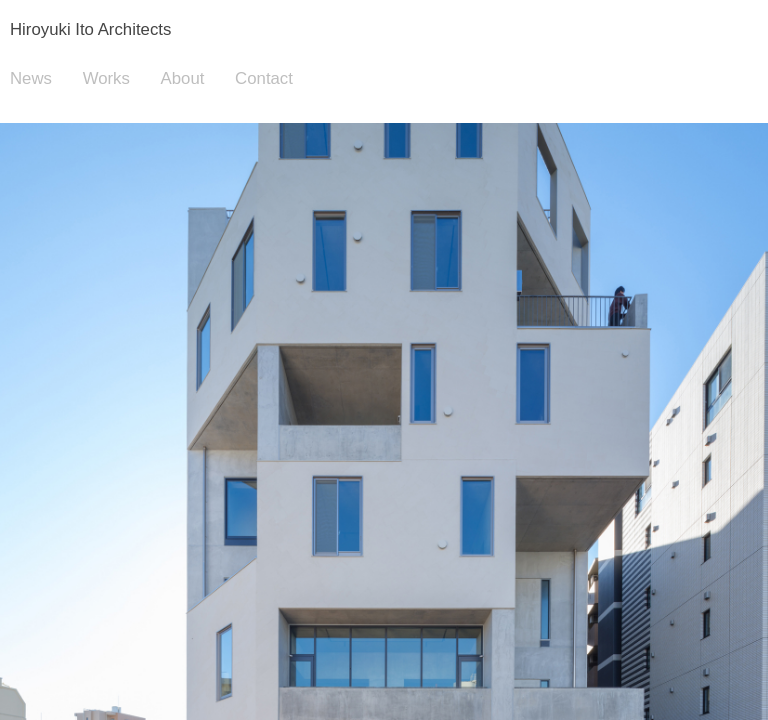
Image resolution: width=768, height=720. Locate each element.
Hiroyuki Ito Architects (90, 29)
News (31, 78)
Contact (264, 78)
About (183, 78)
